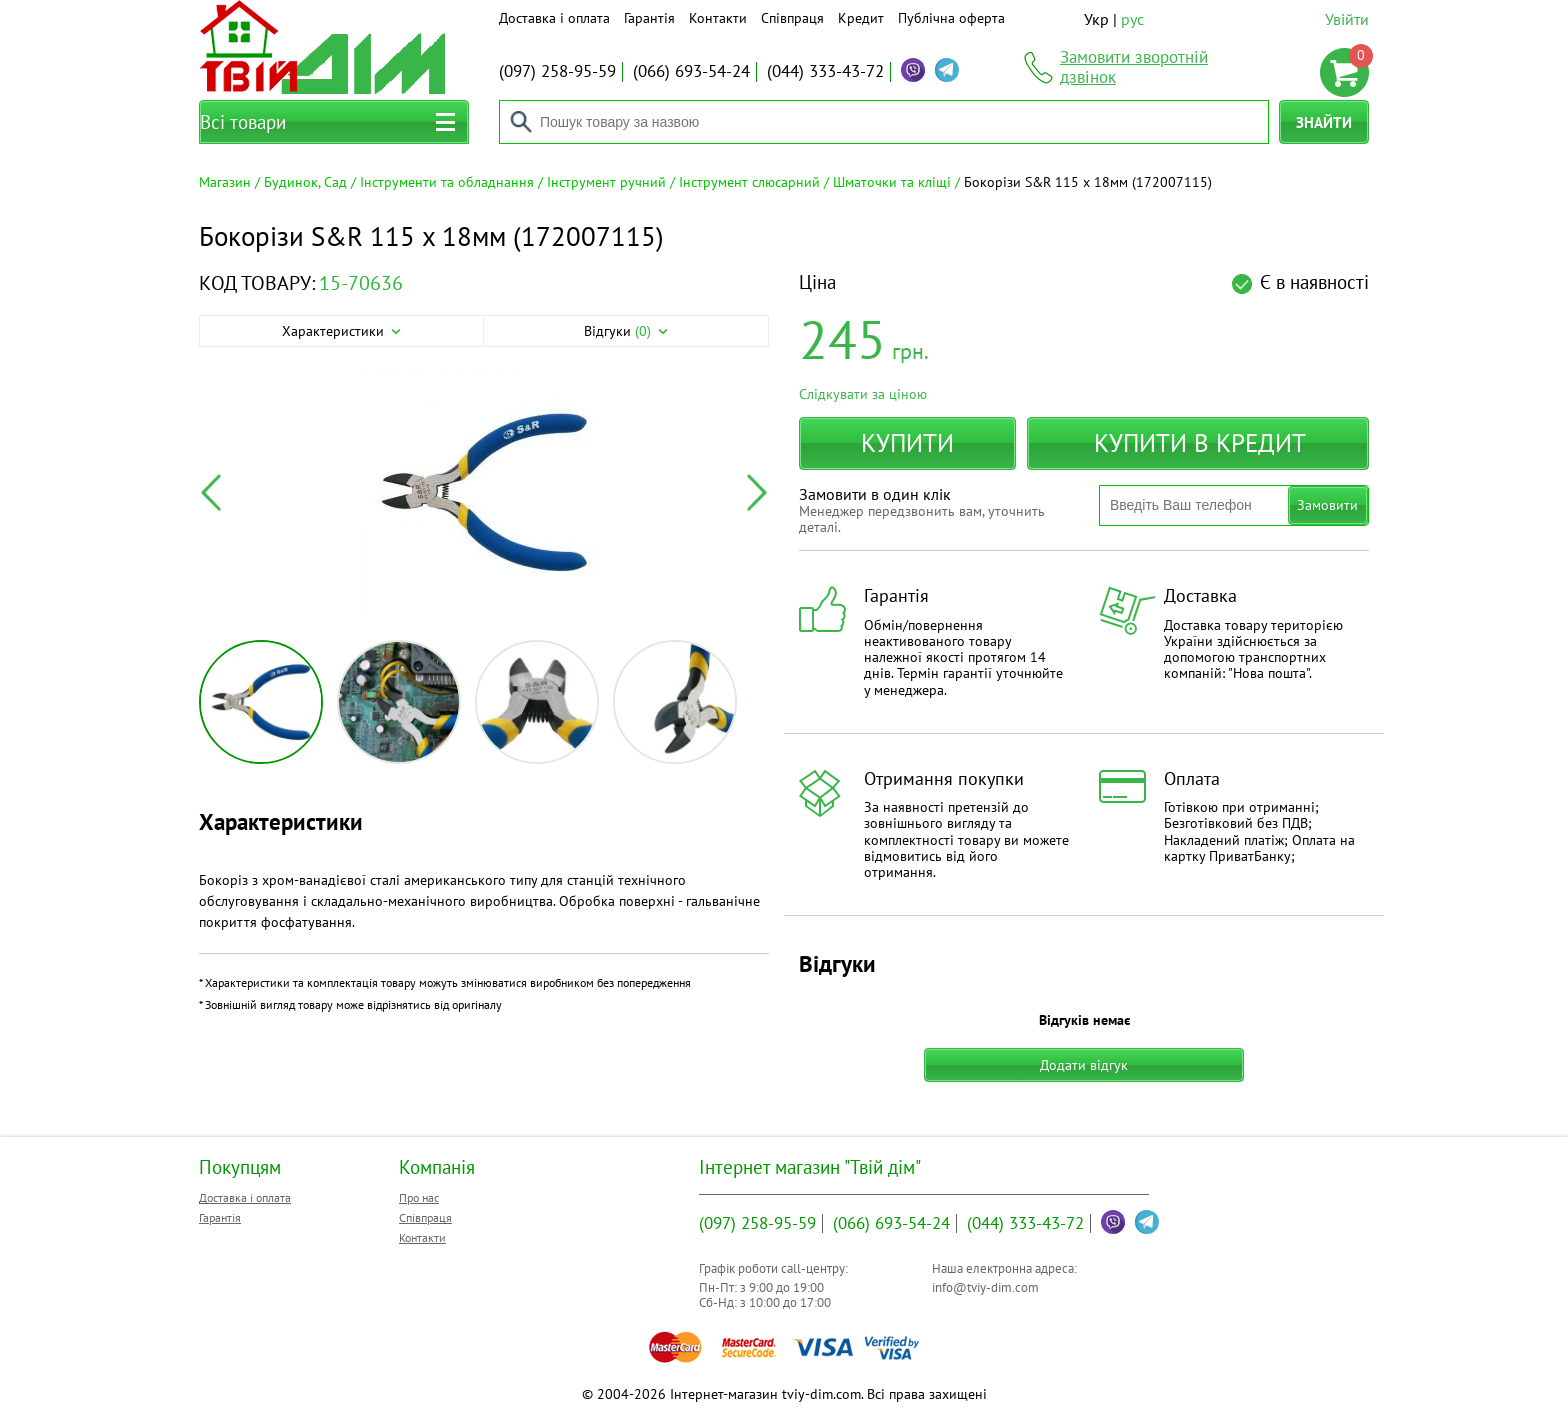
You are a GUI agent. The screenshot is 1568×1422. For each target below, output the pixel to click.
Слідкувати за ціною (863, 394)
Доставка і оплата (554, 18)
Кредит (861, 18)
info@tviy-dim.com (985, 1287)
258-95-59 (557, 71)
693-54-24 (691, 71)
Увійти (1347, 19)
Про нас (419, 1197)
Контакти (718, 18)
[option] (484, 493)
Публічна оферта (951, 18)
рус (1132, 19)
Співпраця (792, 18)
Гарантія (649, 18)
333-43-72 (825, 71)
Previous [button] (211, 493)
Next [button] (757, 493)
